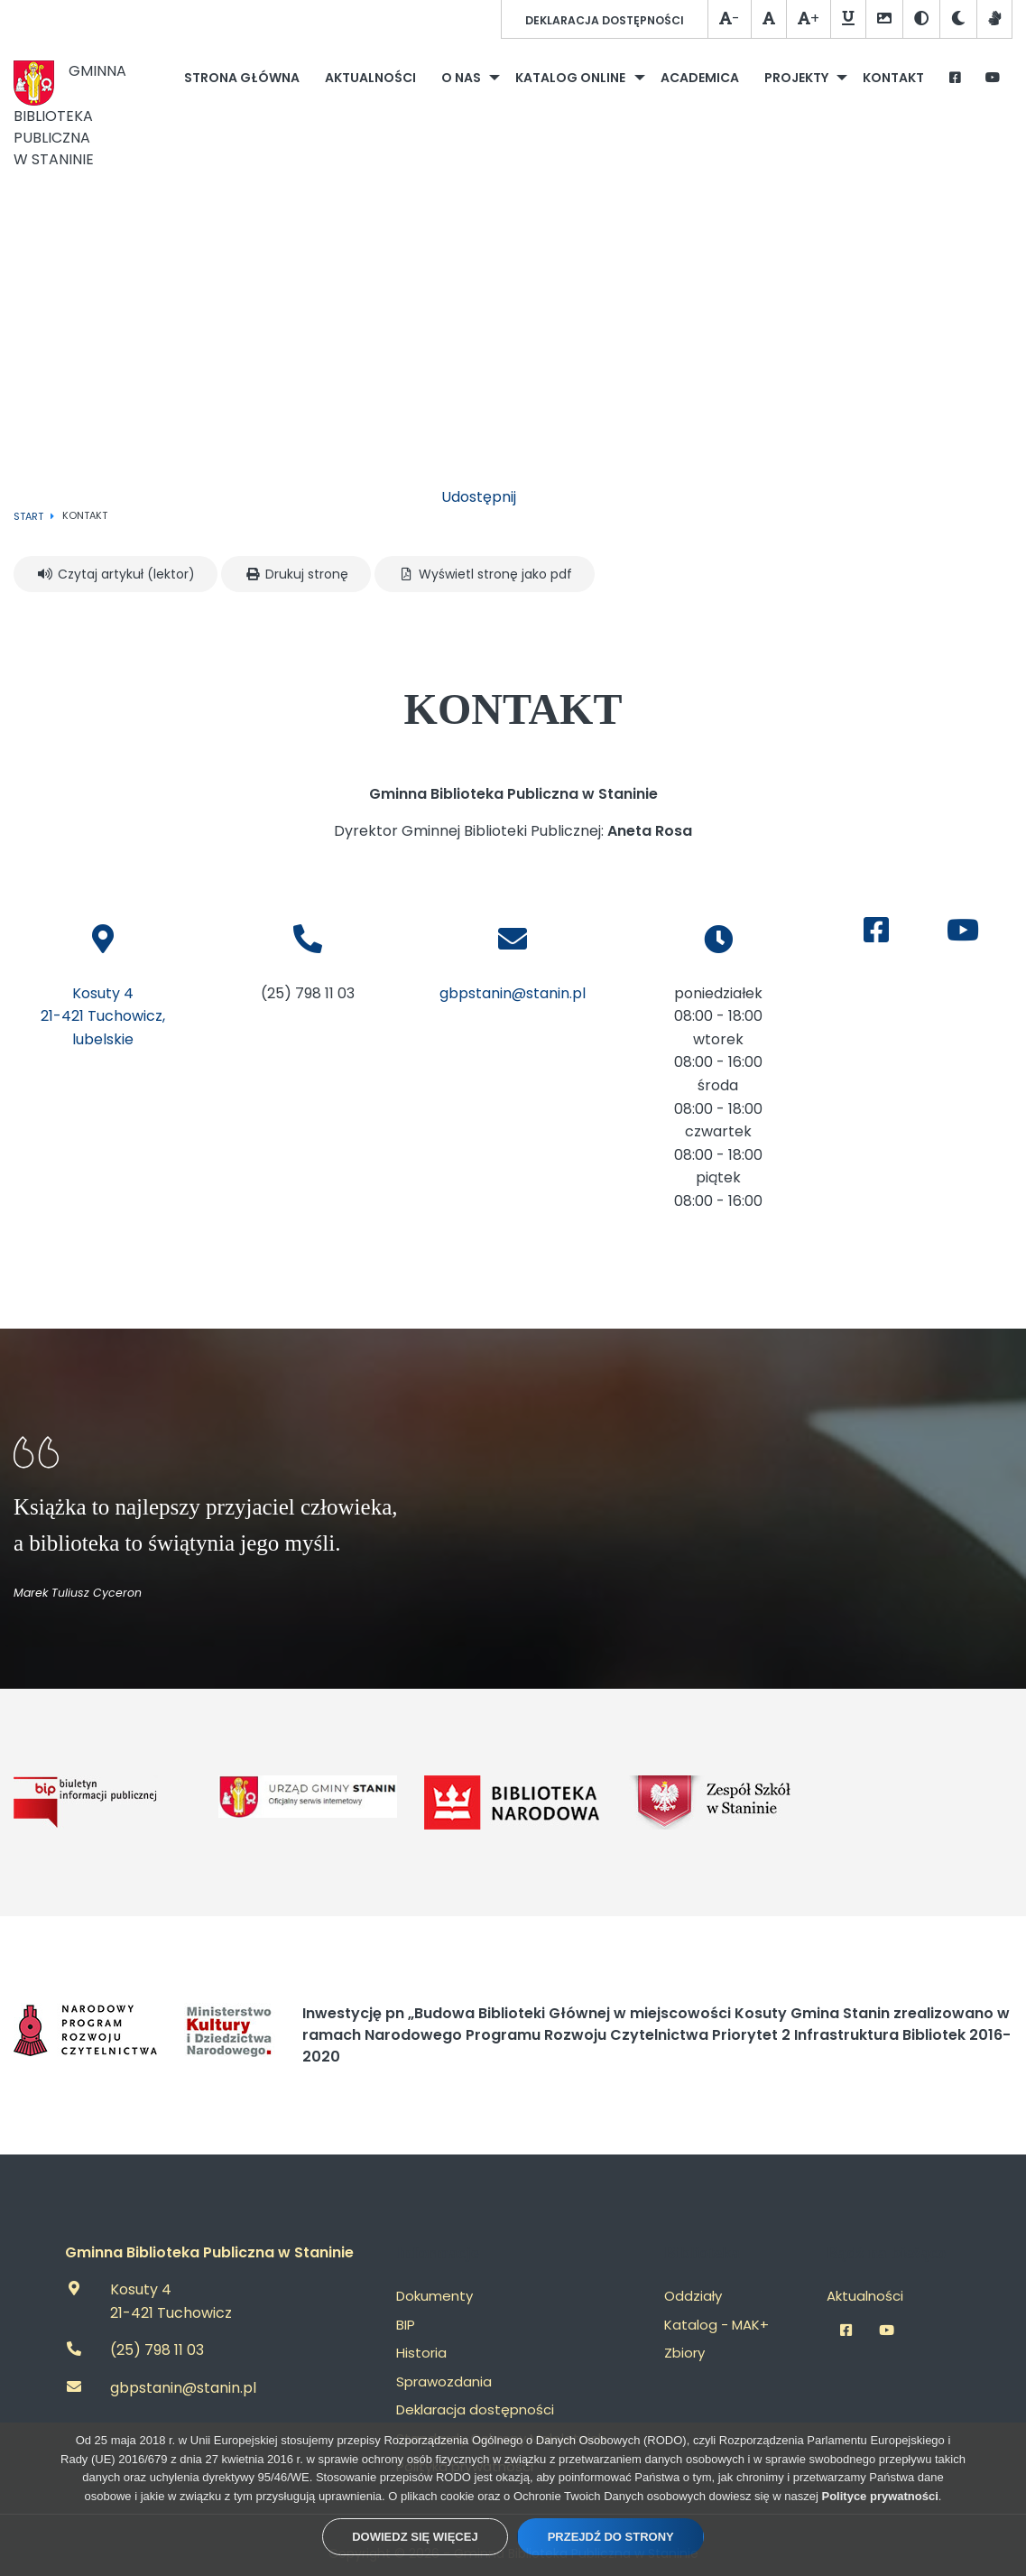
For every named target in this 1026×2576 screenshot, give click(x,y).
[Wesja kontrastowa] (920, 19)
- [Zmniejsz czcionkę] (729, 18)
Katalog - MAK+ (716, 2324)
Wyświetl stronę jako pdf (484, 574)
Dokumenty (434, 2295)
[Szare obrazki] (883, 19)
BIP (405, 2324)
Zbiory (684, 2352)
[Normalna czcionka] (768, 19)
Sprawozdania (444, 2381)
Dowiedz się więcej (414, 2537)
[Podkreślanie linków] (847, 19)
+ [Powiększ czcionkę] (808, 18)
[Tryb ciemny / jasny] (957, 19)
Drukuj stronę (296, 574)
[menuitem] (241, 77)
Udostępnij (478, 496)
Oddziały (693, 2295)
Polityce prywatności (880, 2496)
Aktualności (865, 2295)
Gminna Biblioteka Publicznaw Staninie (70, 115)
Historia (421, 2352)
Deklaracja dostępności (604, 20)
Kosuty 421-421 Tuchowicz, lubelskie (103, 1016)
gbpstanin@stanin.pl (512, 993)
